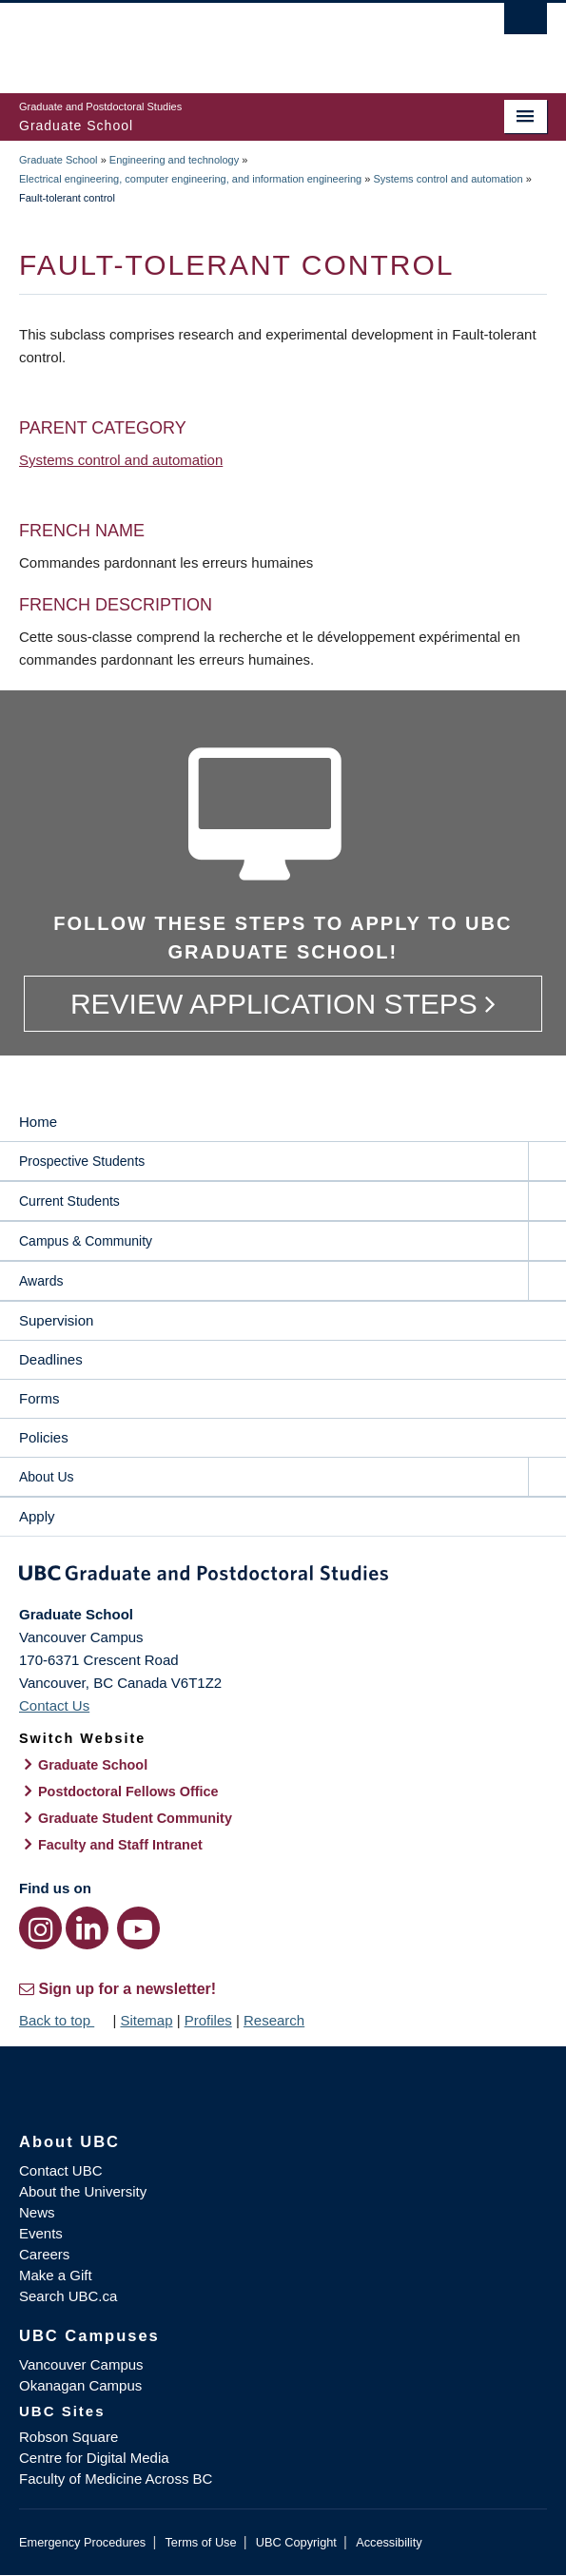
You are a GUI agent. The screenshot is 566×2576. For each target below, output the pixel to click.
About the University (82, 2191)
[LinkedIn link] (87, 1928)
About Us (46, 1476)
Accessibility (388, 2542)
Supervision (56, 1320)
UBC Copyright (296, 2542)
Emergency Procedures (82, 2542)
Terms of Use (200, 2542)
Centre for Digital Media (94, 2458)
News (37, 2212)
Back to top (63, 2020)
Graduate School (58, 159)
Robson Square (68, 2437)
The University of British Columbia (204, 39)
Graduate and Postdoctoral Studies (283, 1576)
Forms (39, 1398)
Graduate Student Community (135, 1818)
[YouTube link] (138, 1928)
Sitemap (146, 2020)
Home (38, 1122)
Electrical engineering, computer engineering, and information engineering (190, 178)
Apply (37, 1516)
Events (41, 2233)
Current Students (69, 1201)
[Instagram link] (40, 1928)
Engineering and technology (174, 159)
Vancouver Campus (81, 2364)
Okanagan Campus (80, 2385)
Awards (41, 1280)
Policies (43, 1437)
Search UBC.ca (68, 2296)
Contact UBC (61, 2170)
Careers (44, 2254)
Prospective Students (82, 1161)
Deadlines (51, 1359)
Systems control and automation (447, 178)
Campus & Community (85, 1241)
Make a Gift (55, 2275)
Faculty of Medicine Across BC (115, 2478)
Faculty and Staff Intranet (120, 1844)
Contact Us (54, 1705)
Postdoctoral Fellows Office (128, 1791)
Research (274, 2020)
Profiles (208, 2020)
